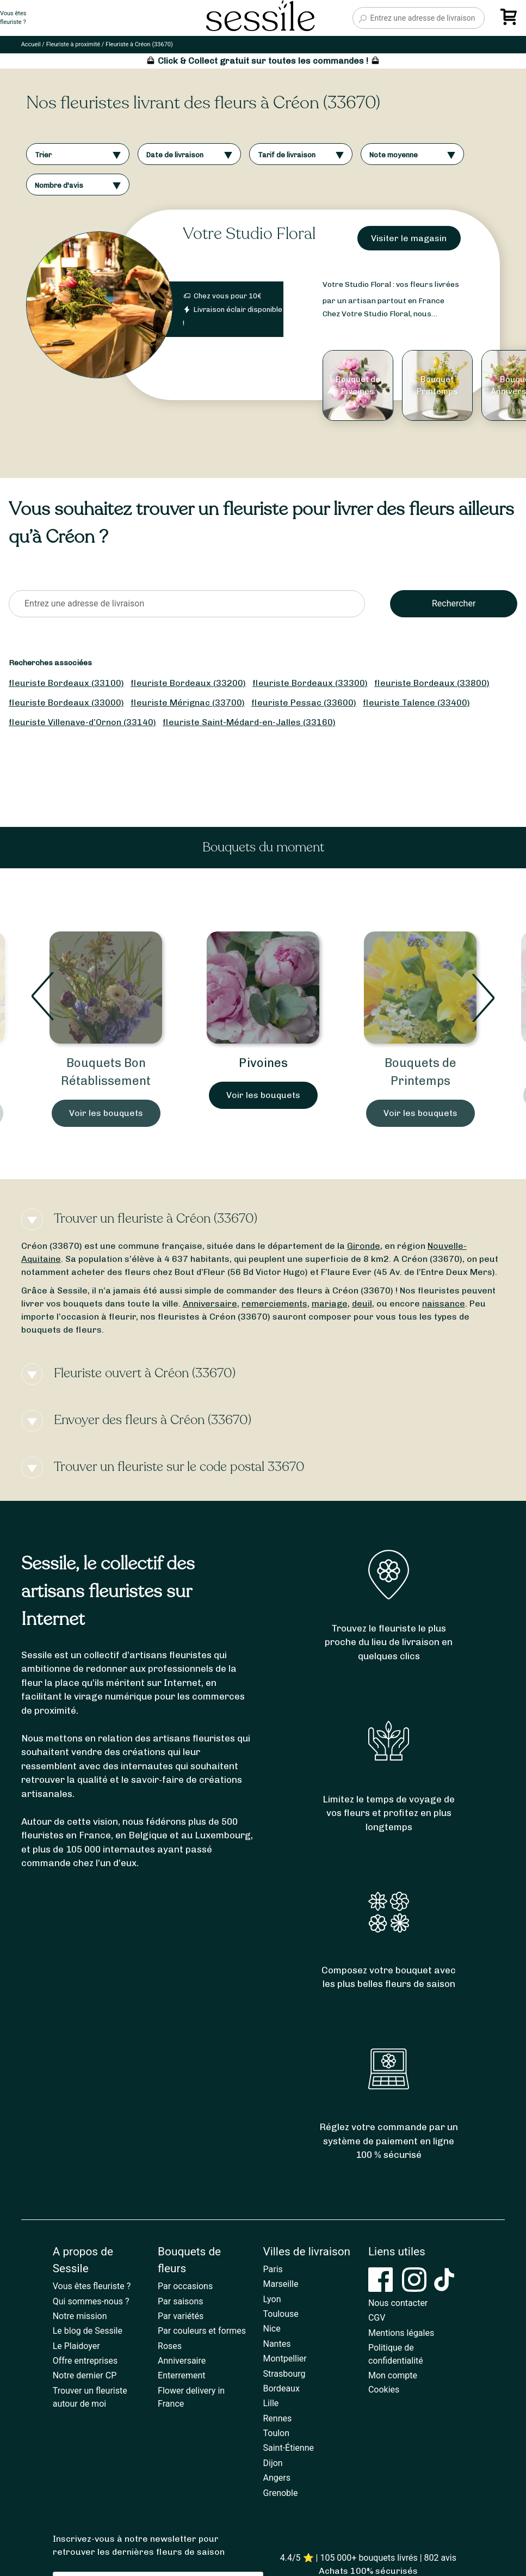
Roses (170, 2346)
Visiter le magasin (409, 238)
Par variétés (180, 2316)
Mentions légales (401, 2333)
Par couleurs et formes (202, 2331)
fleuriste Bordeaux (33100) (66, 683)
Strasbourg (284, 2374)
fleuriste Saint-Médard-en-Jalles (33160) (249, 722)
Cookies (383, 2389)
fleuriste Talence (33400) (416, 702)
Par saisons (180, 2301)
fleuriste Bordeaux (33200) (188, 683)
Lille (271, 2403)
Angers (276, 2478)
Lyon (272, 2299)
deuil (362, 1303)
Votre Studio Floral (249, 234)
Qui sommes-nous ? (91, 2301)
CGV (377, 2318)
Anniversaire (210, 1303)
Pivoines (263, 1063)
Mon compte (392, 2375)
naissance (443, 1303)
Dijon (273, 2463)
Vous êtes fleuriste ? (92, 2286)
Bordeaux (281, 2388)
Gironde (363, 1246)
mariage (330, 1303)
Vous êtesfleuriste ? (13, 18)
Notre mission (80, 2316)
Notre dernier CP (85, 2375)
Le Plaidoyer (76, 2346)
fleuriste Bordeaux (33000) (66, 702)
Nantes (277, 2344)
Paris (273, 2269)
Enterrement (181, 2375)
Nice (272, 2328)
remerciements (274, 1303)
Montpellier (285, 2358)
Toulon (276, 2433)
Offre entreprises (85, 2361)
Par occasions (185, 2286)
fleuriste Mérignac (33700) (188, 702)
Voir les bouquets (106, 1113)
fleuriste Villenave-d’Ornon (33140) (82, 722)
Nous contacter (398, 2303)
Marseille (281, 2284)
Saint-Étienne (288, 2448)
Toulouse (281, 2314)
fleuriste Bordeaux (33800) (432, 683)
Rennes (277, 2418)
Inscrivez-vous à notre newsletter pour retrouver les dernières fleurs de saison (139, 2545)
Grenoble (280, 2493)
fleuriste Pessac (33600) (303, 702)
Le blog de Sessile (87, 2331)
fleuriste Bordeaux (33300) (310, 683)
